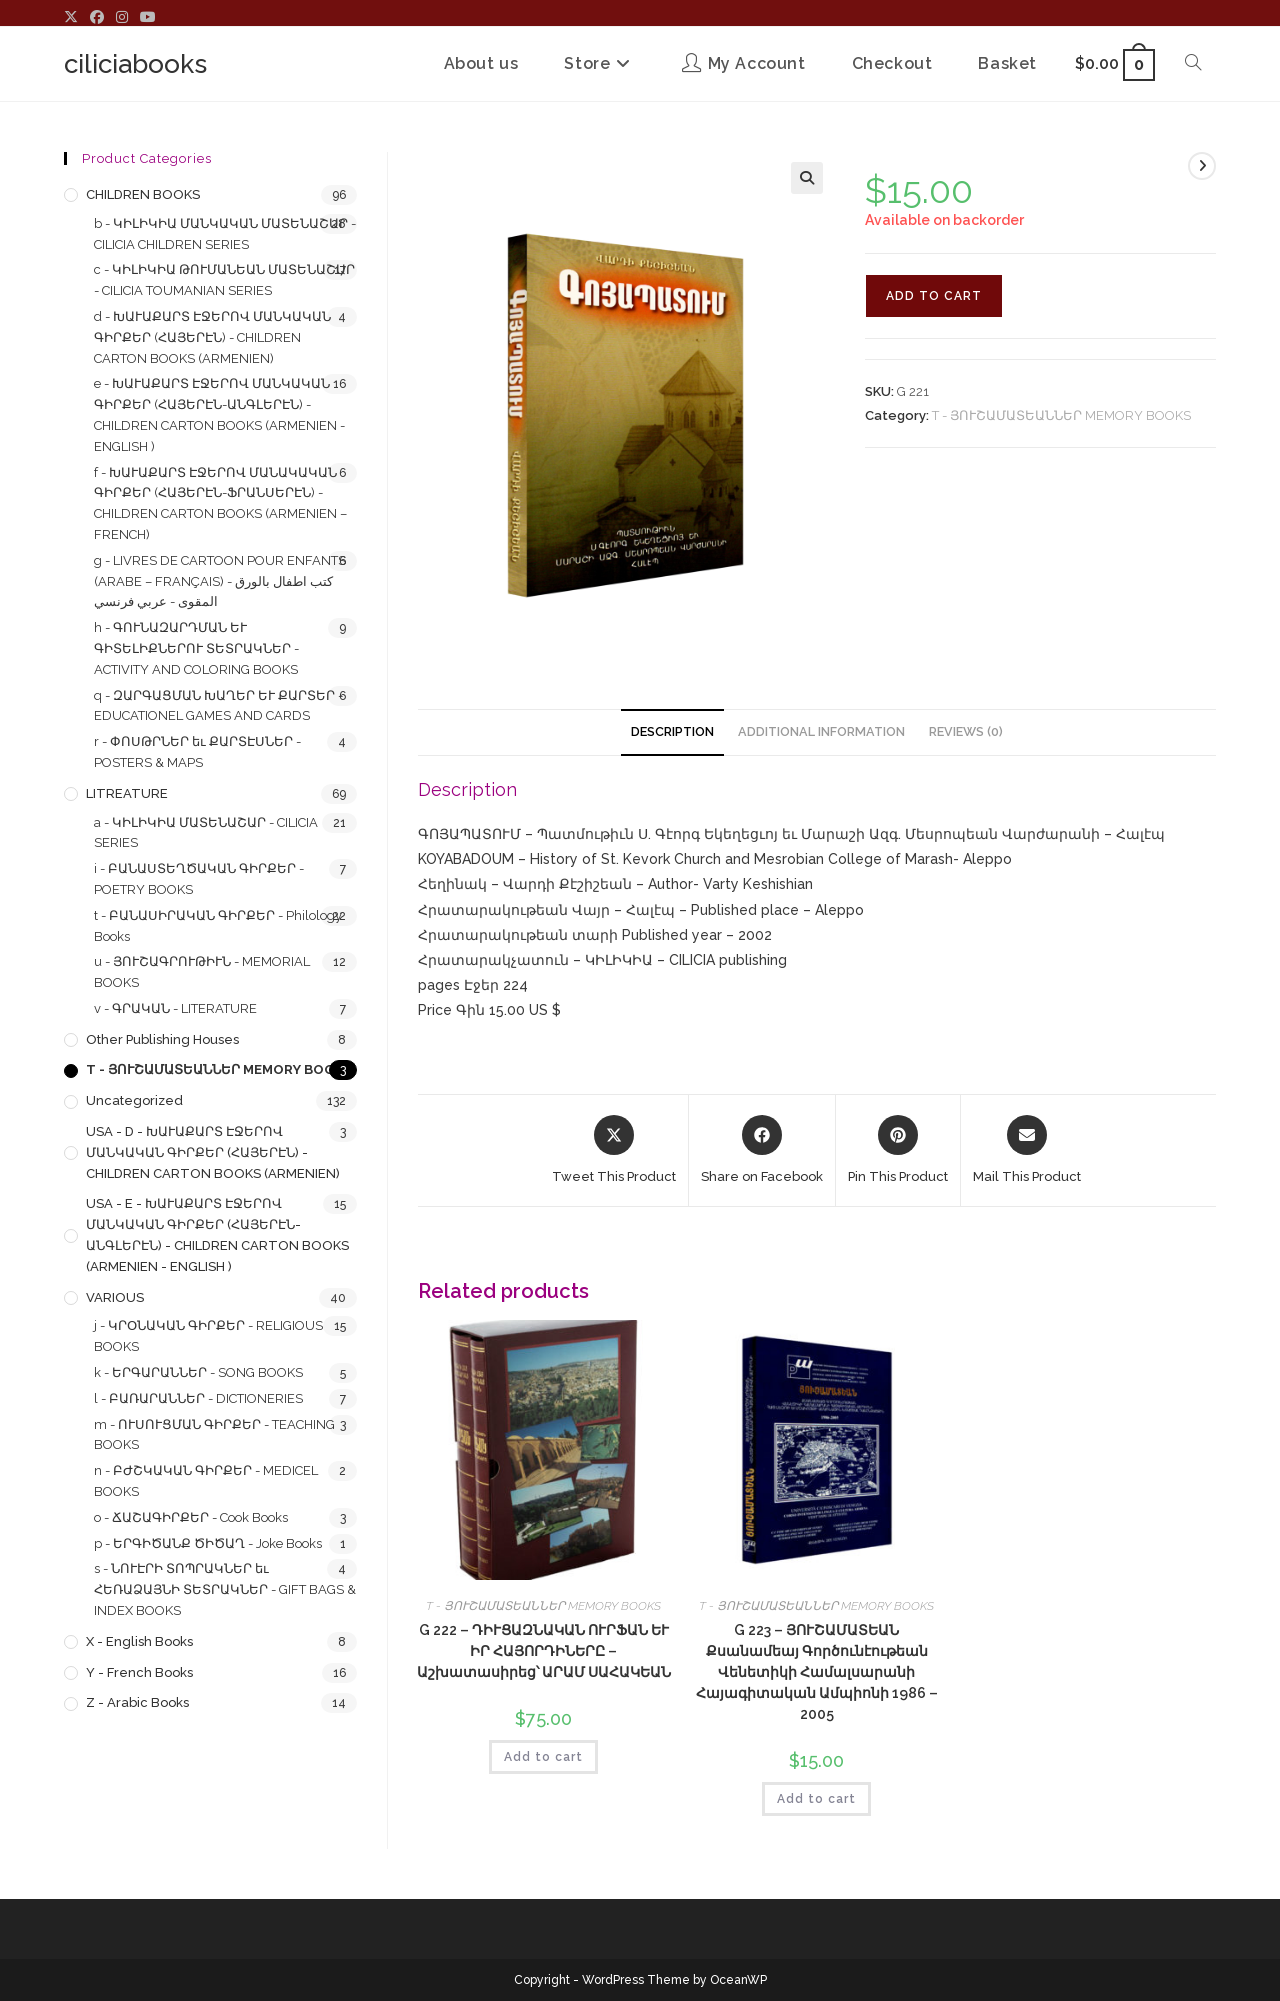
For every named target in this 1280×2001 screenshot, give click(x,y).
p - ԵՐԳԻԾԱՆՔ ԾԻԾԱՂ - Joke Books (208, 1543)
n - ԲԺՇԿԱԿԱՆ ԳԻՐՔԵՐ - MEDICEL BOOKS (206, 1481)
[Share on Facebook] (762, 1151)
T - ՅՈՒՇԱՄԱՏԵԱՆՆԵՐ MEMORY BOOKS (1061, 415)
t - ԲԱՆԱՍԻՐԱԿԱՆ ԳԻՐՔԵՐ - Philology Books (218, 926)
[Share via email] (1027, 1151)
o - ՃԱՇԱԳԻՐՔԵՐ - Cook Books (191, 1517)
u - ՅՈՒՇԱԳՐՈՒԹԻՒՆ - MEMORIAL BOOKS (202, 972)
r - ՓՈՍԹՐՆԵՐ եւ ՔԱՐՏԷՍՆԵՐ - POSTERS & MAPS (197, 752)
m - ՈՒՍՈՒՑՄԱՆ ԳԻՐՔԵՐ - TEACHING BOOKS (214, 1435)
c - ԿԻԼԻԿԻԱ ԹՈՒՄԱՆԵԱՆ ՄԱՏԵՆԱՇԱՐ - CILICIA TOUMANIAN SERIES (224, 280)
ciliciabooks (135, 64)
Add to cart (934, 296)
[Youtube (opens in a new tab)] (148, 18)
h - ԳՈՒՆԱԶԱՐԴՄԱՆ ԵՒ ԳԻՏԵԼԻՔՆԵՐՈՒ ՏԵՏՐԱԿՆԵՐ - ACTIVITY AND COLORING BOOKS (196, 648)
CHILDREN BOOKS (143, 194)
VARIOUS (115, 1297)
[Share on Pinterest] (898, 1151)
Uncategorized (134, 1100)
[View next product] (1202, 166)
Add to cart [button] (543, 1757)
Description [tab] (672, 731)
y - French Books (139, 1672)
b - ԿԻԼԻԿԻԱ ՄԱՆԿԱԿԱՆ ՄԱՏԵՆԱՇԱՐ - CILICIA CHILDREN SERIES (225, 234)
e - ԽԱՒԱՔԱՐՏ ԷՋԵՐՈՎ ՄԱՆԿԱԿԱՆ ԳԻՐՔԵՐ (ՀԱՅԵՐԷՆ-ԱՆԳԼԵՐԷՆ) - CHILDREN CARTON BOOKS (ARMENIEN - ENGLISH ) (219, 414)
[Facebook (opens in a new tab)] (97, 18)
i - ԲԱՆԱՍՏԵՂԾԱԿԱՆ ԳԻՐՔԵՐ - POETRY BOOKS (199, 879)
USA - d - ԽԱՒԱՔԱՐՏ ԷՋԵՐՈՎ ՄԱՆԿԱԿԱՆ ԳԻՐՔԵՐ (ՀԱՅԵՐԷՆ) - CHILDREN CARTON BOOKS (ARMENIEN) (213, 1152)
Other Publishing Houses (162, 1039)
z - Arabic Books (137, 1702)
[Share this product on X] (614, 1151)
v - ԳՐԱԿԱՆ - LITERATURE (175, 1008)
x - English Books (139, 1641)
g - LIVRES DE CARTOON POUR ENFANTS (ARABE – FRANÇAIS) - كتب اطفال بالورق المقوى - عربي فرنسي (220, 581)
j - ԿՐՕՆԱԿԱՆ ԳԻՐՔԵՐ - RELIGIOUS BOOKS (208, 1336)
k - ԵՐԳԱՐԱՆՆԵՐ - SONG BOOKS (198, 1372)
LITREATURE (127, 793)
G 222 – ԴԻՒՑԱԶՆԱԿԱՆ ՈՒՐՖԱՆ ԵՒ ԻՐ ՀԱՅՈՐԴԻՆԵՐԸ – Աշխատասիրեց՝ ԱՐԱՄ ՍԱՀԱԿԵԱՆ (544, 1651)
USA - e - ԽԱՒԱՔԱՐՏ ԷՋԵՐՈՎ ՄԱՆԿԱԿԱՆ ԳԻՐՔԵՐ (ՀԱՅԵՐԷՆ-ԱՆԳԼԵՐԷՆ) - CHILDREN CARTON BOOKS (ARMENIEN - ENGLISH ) (217, 1234)
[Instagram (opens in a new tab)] (122, 18)
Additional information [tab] (821, 731)
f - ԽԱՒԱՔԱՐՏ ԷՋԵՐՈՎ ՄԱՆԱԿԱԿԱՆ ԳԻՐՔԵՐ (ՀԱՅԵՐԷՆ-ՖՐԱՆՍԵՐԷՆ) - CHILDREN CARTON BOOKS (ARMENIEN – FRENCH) (220, 503)
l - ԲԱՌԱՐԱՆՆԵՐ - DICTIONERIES (198, 1398)
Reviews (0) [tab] (966, 731)
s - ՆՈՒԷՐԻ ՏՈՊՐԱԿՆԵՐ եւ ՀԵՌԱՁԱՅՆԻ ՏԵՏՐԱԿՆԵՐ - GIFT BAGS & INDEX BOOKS (225, 1589)
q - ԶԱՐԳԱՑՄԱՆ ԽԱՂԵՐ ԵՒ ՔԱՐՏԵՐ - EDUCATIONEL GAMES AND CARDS (218, 706)
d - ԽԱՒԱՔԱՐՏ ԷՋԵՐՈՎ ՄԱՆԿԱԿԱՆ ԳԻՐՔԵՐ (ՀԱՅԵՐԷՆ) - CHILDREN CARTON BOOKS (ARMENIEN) (212, 337)
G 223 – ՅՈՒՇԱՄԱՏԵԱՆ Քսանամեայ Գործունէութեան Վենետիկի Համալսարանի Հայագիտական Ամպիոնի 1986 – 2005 (817, 1672)
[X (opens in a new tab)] (74, 18)
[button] (807, 178)
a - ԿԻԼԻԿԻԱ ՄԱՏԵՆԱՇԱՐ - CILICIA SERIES (206, 833)
